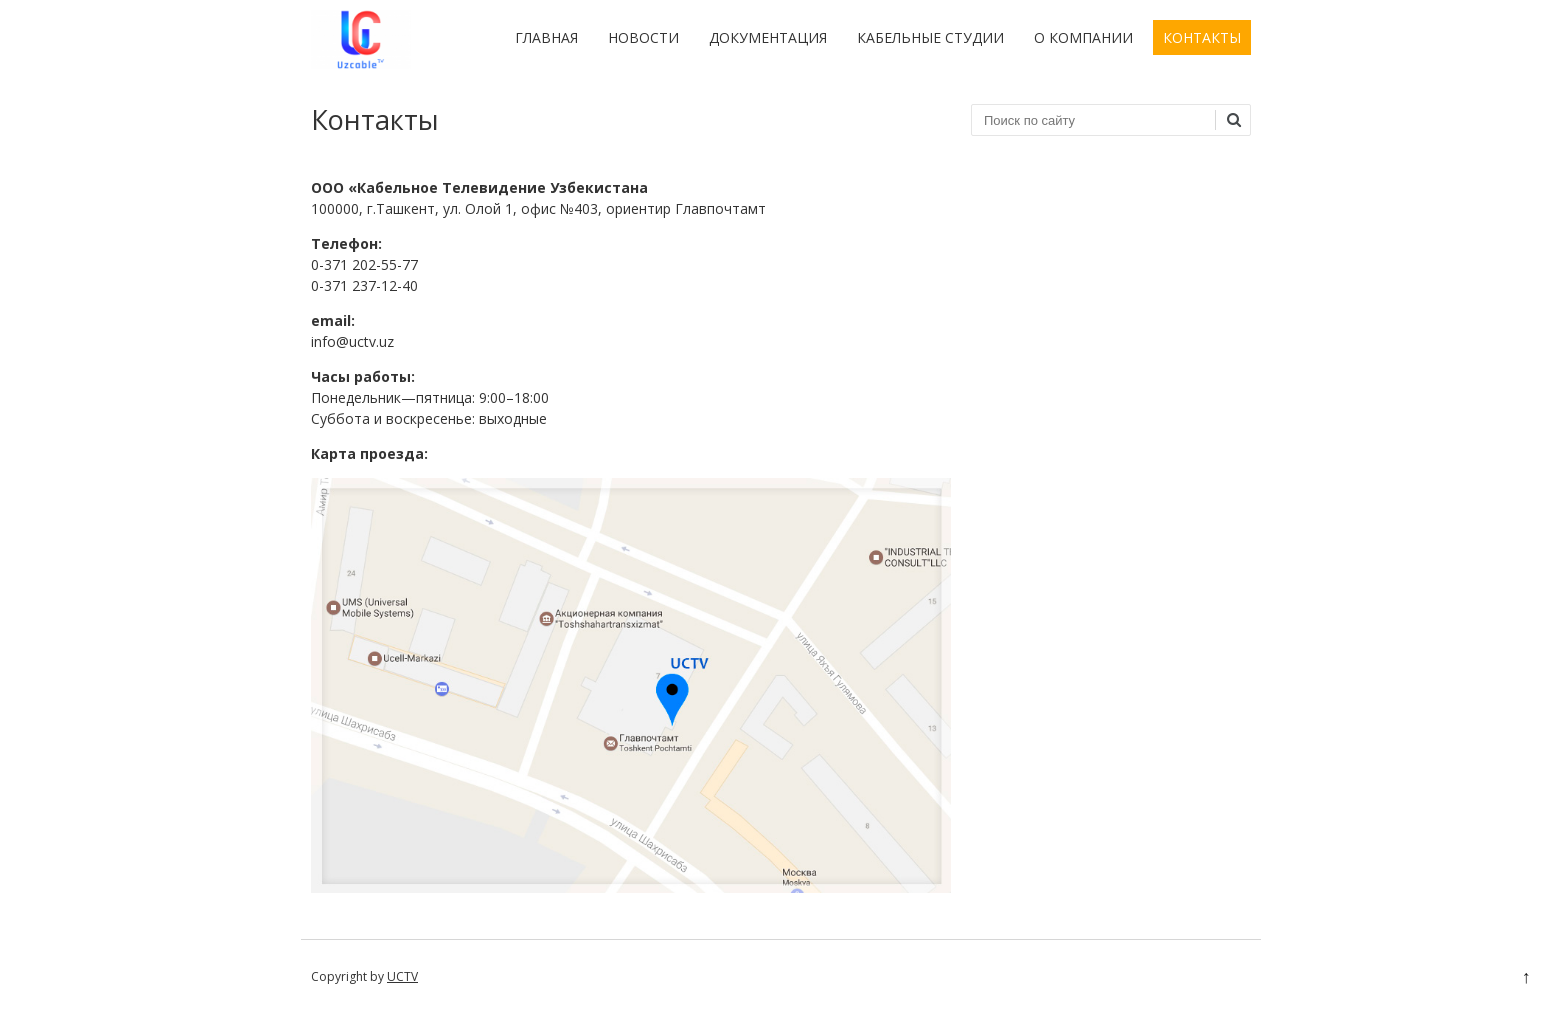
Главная (546, 37)
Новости (643, 37)
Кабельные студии (930, 37)
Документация (768, 37)
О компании (1083, 37)
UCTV (402, 976)
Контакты (1202, 37)
